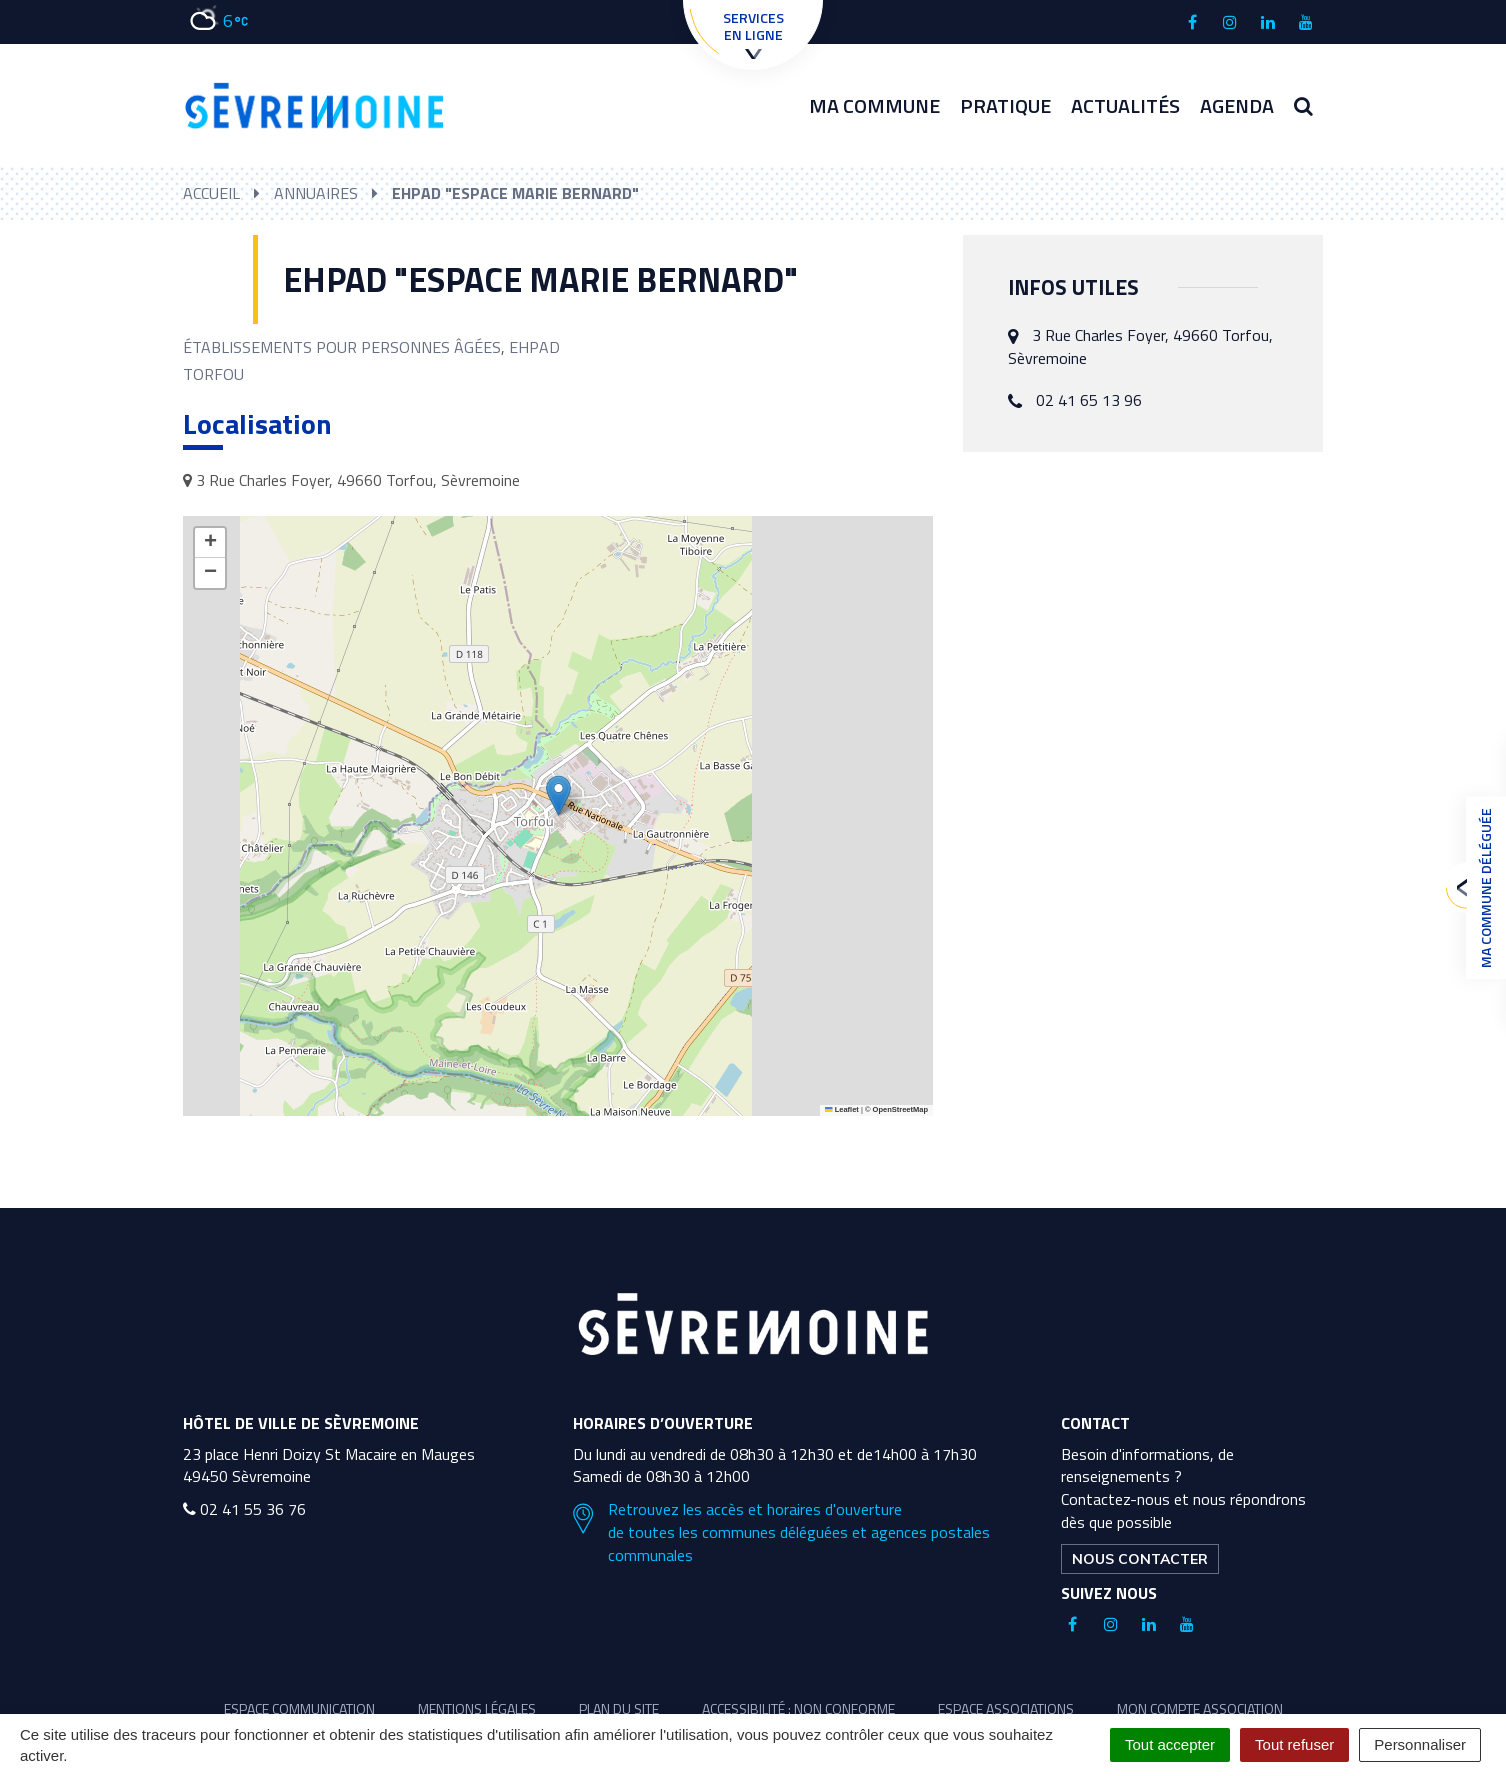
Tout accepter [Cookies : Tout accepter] (1170, 1744)
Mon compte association (1200, 1708)
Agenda (1237, 105)
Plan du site (619, 1708)
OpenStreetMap (900, 1109)
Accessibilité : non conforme (798, 1708)
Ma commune (874, 105)
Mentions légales (477, 1708)
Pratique (1005, 105)
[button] (558, 795)
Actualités (1125, 105)
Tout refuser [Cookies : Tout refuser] (1294, 1744)
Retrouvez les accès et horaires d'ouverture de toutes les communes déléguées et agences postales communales (781, 1532)
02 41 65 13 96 (1089, 400)
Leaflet (842, 1109)
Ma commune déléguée (1481, 888)
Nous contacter (1140, 1559)
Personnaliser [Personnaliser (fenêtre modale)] (1420, 1744)
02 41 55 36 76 (244, 1509)
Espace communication (299, 1708)
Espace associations (1006, 1708)
